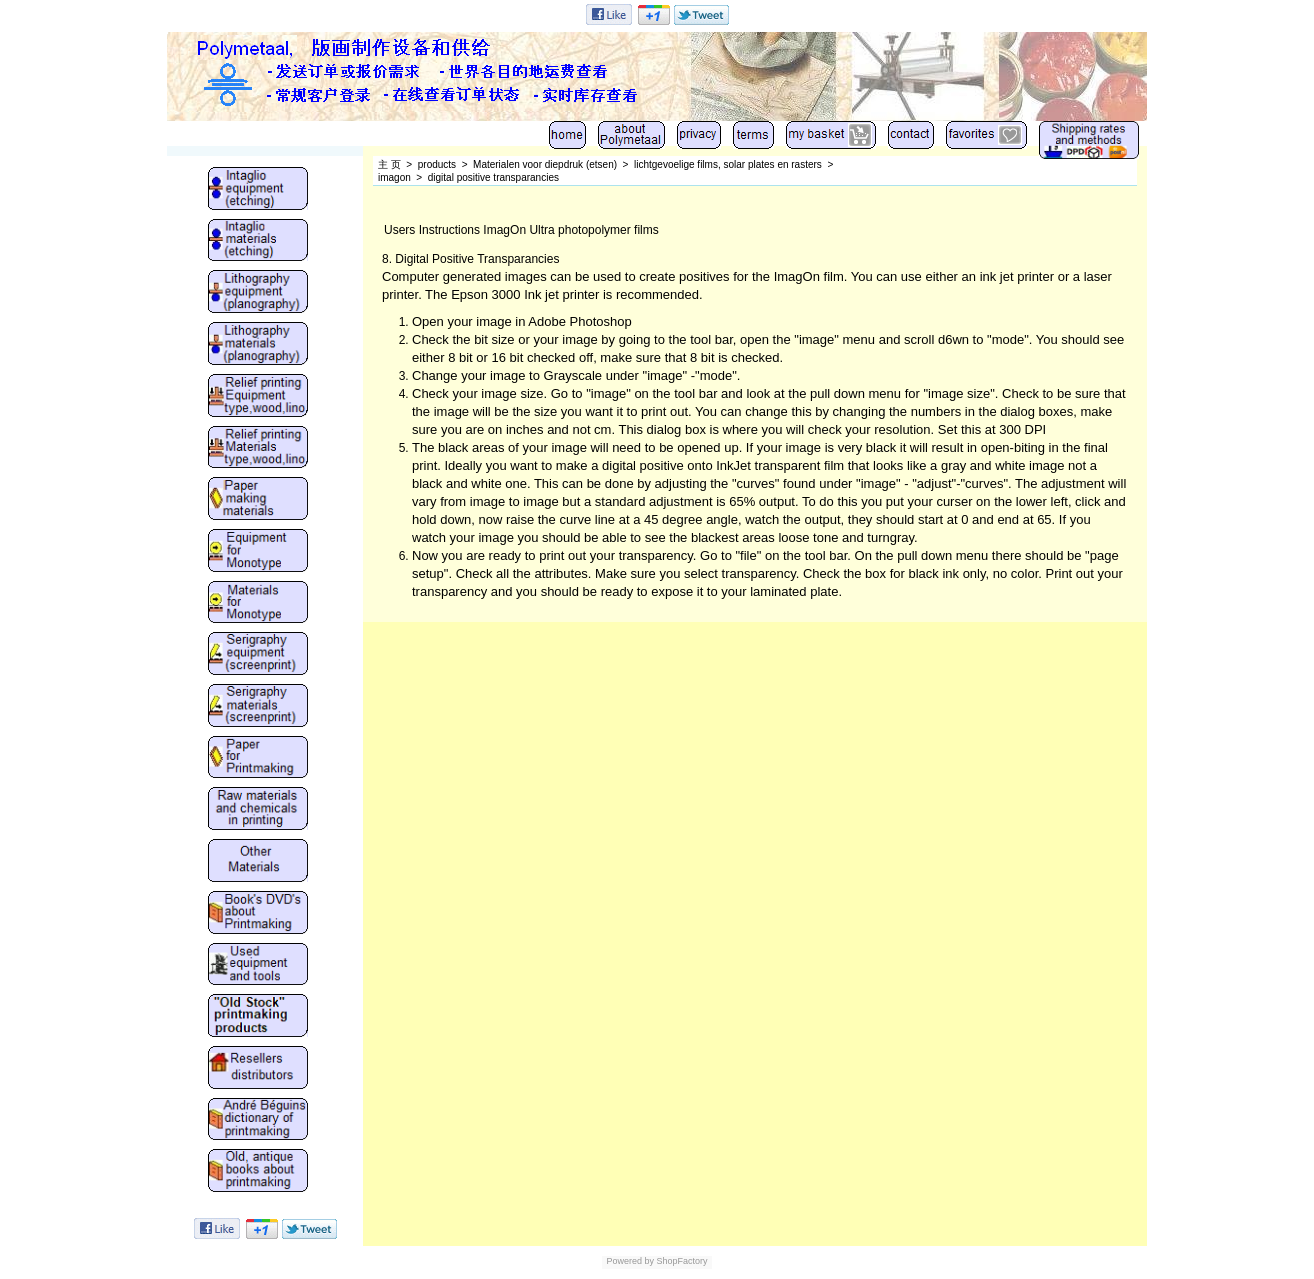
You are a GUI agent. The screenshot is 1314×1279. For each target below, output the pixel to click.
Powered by (630, 1261)
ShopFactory (681, 1261)
